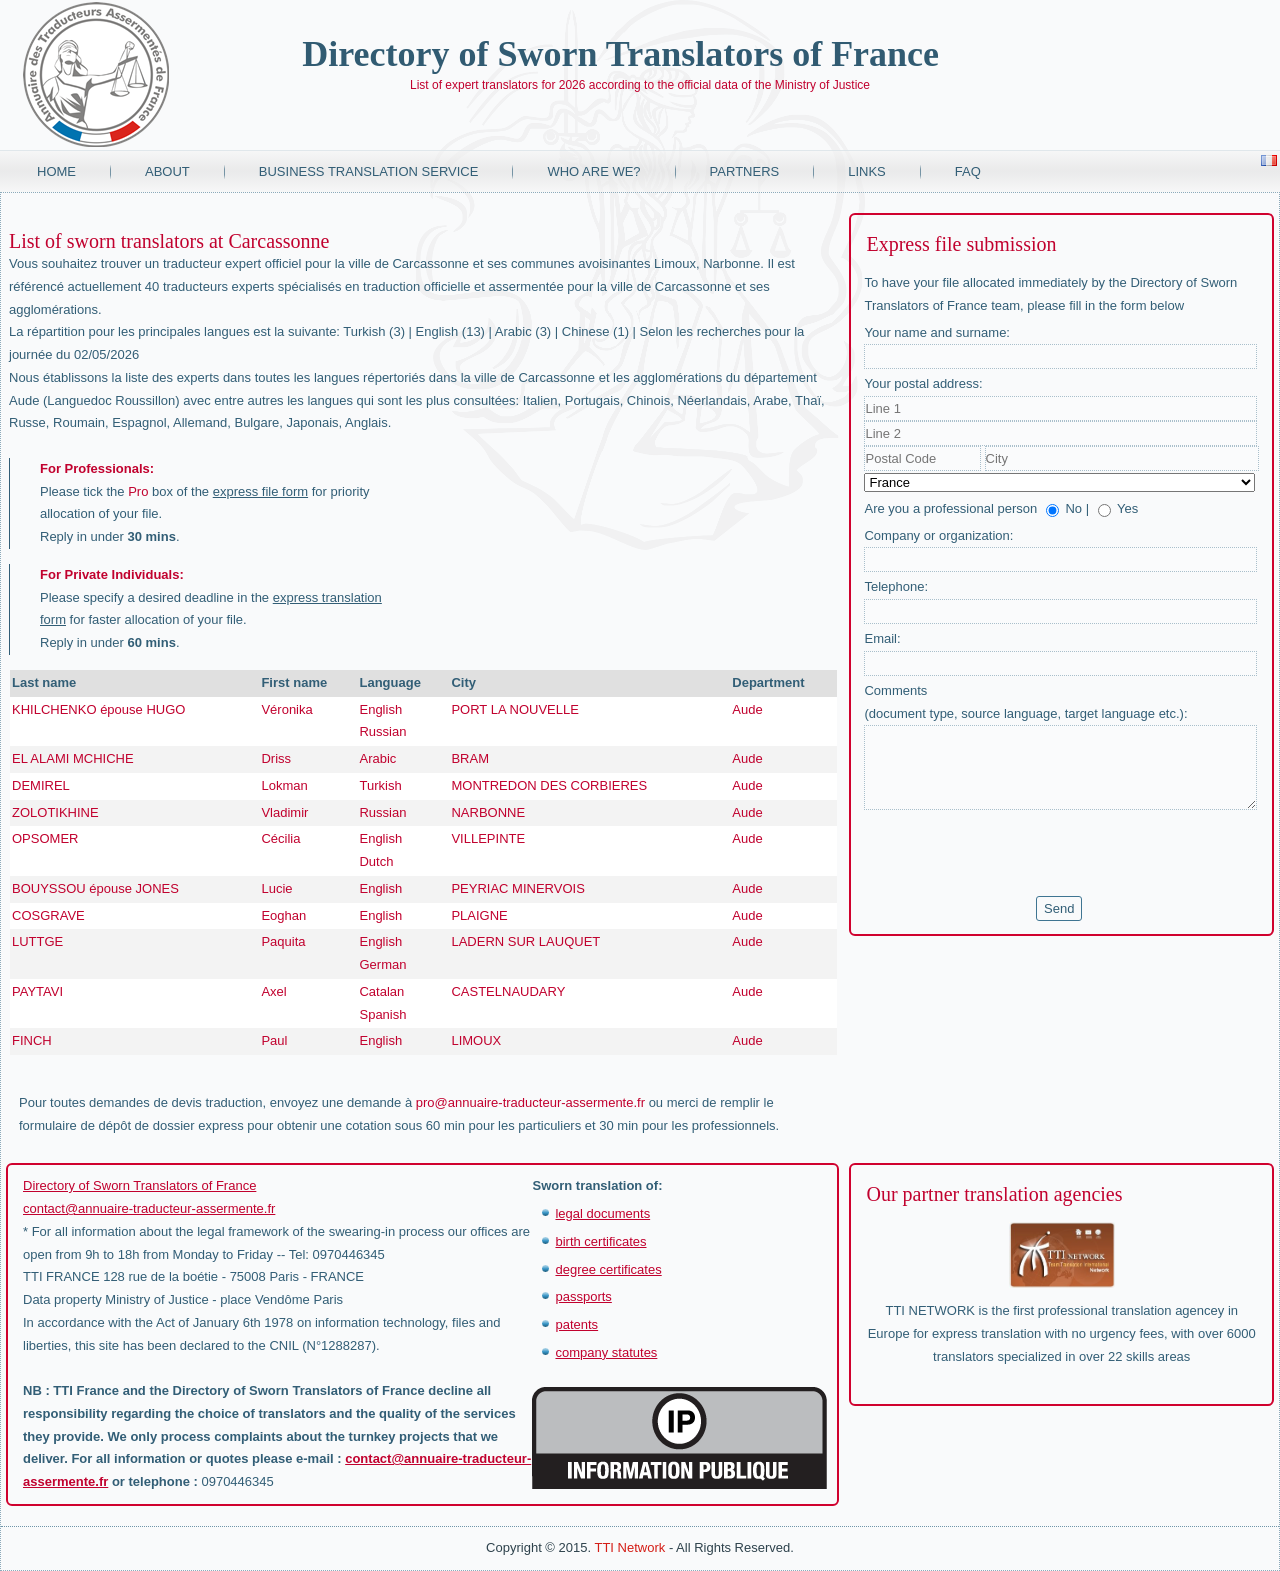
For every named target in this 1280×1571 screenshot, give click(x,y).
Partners (745, 171)
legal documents (602, 1213)
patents (576, 1324)
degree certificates (608, 1269)
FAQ (968, 171)
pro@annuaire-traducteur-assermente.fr (530, 1102)
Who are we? (593, 171)
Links (867, 171)
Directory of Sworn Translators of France (620, 54)
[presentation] (1016, 853)
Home (56, 171)
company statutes (606, 1352)
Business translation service (369, 171)
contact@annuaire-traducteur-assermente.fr (149, 1208)
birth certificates (600, 1241)
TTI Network (629, 1547)
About (167, 171)
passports (583, 1296)
